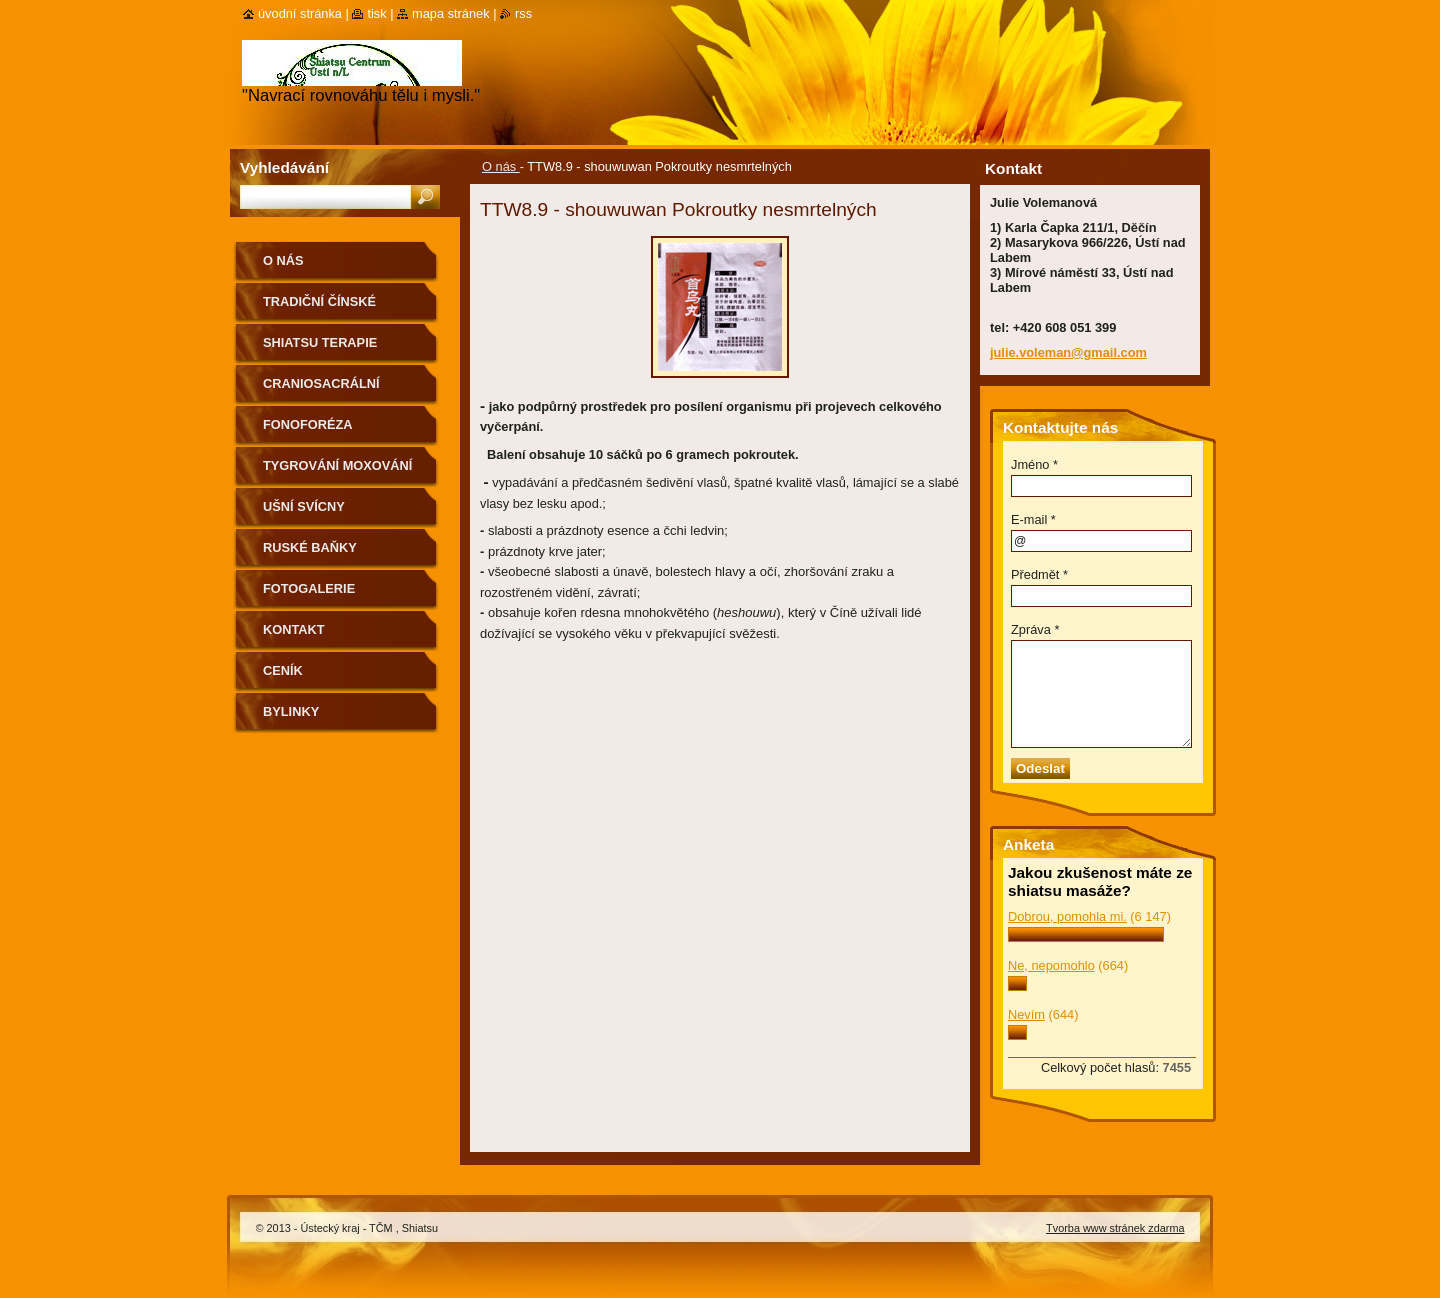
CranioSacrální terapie (321, 390)
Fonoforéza (308, 424)
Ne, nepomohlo (1051, 965)
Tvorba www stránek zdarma (1115, 1228)
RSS (523, 13)
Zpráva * (1035, 629)
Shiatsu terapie (320, 342)
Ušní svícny (304, 506)
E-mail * (1033, 519)
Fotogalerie (309, 588)
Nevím (1026, 1014)
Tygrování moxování (337, 465)
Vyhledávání (284, 167)
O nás (501, 166)
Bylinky (291, 711)
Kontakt (294, 629)
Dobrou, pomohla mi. (1067, 916)
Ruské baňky (310, 547)
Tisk (376, 13)
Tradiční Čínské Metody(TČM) (319, 308)
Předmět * (1039, 574)
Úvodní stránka (300, 13)
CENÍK (283, 670)
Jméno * (1034, 464)
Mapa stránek (451, 13)
